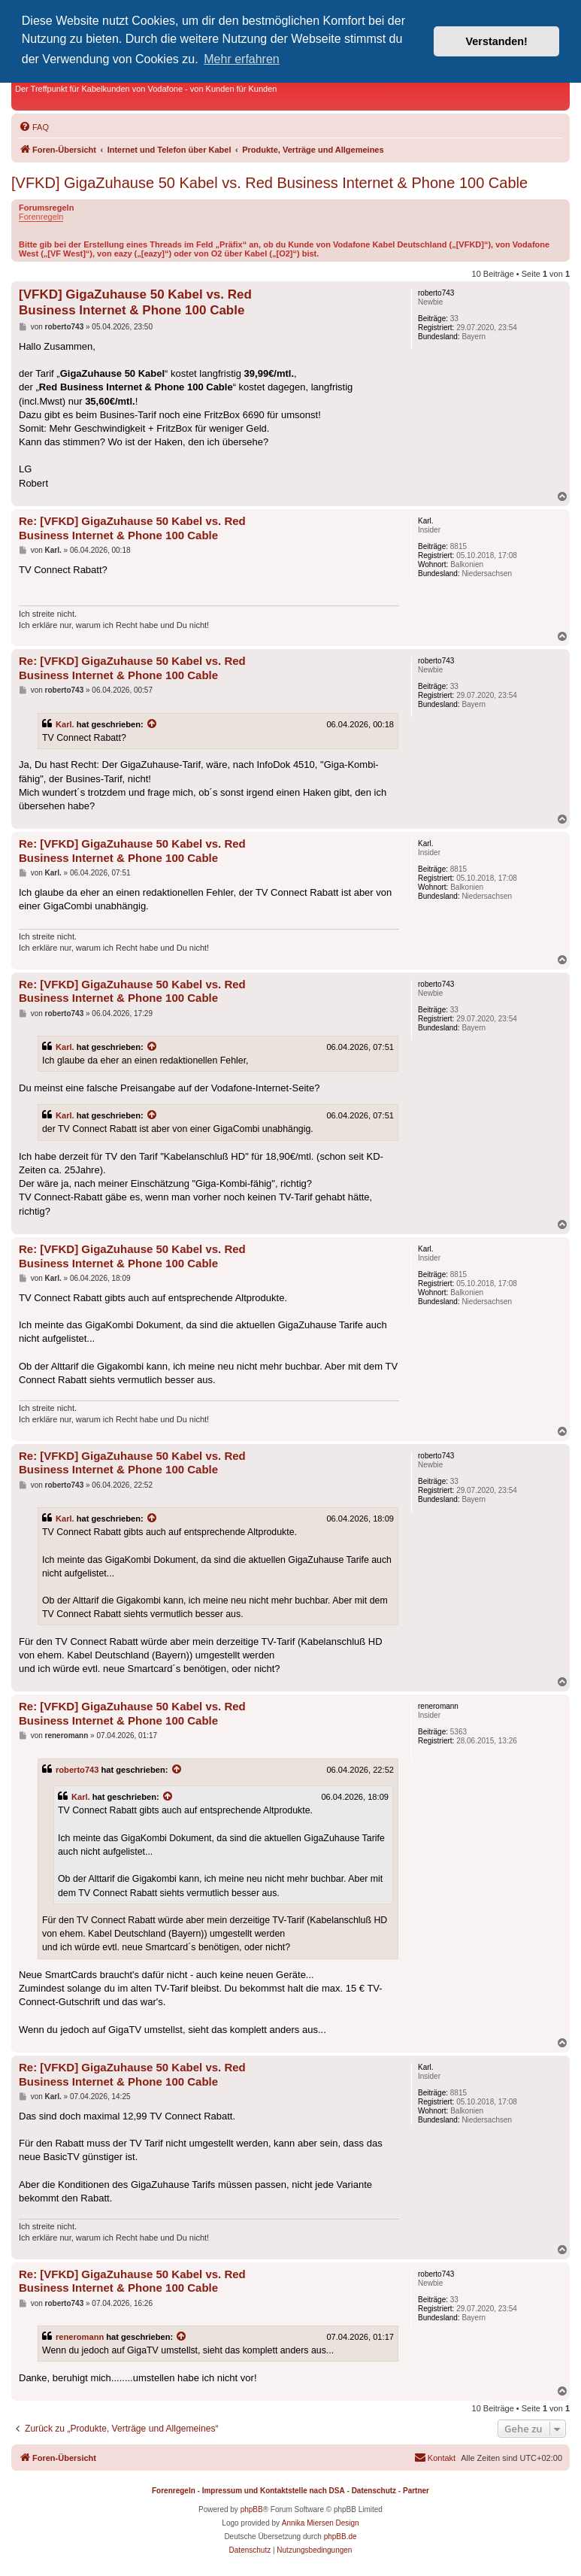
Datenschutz (374, 2490)
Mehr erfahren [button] (242, 59)
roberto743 (77, 1769)
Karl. (65, 724)
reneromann (80, 2336)
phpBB (252, 2509)
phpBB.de (340, 2536)
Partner (416, 2490)
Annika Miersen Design (320, 2523)
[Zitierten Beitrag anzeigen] (152, 724)
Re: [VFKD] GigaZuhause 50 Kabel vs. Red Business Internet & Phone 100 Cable (132, 528)
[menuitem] (34, 127)
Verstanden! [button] (497, 41)
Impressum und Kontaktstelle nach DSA (273, 2490)
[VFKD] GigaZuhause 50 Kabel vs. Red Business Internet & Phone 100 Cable (269, 182)
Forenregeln (41, 216)
